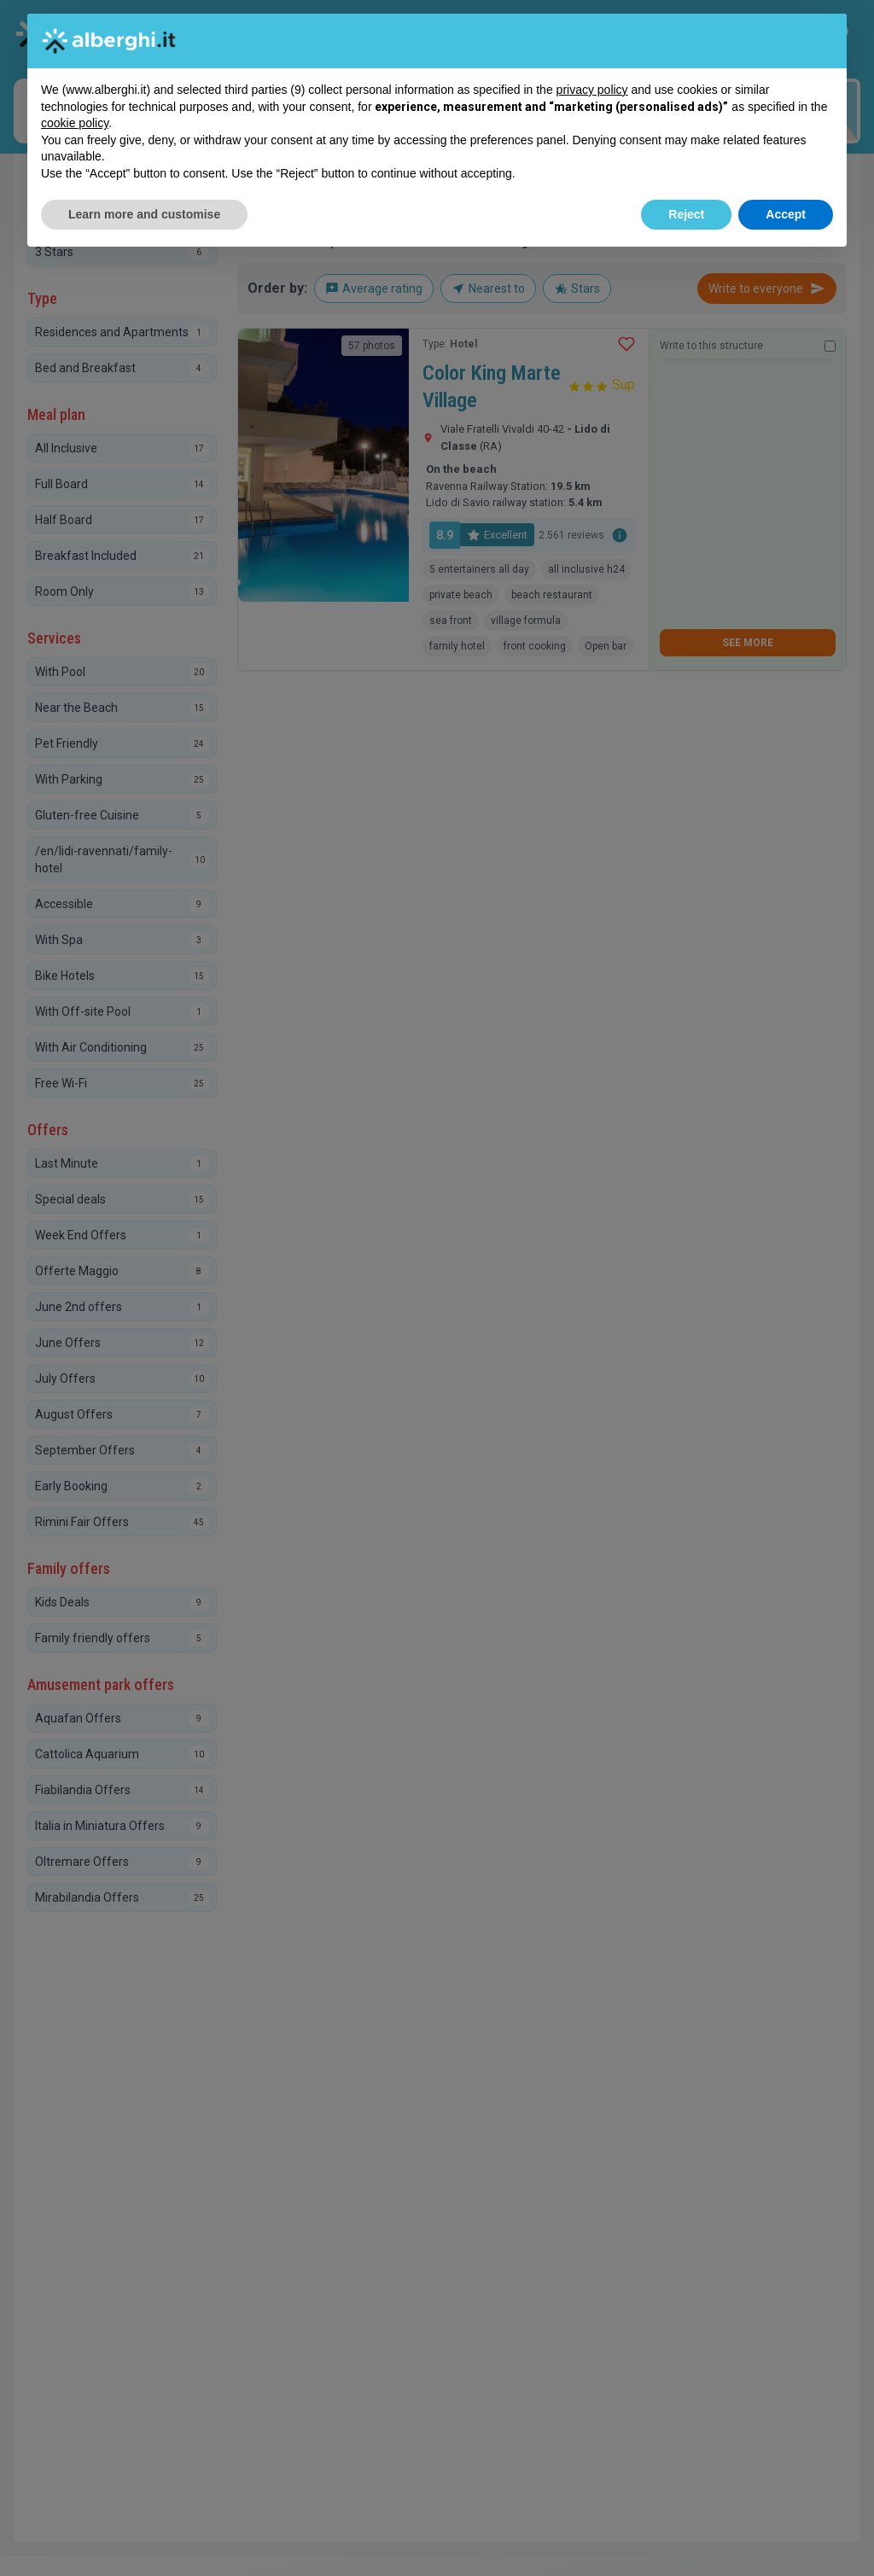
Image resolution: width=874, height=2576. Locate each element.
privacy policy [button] (592, 89)
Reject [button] (686, 214)
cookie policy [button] (74, 123)
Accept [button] (786, 214)
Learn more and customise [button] (144, 214)
